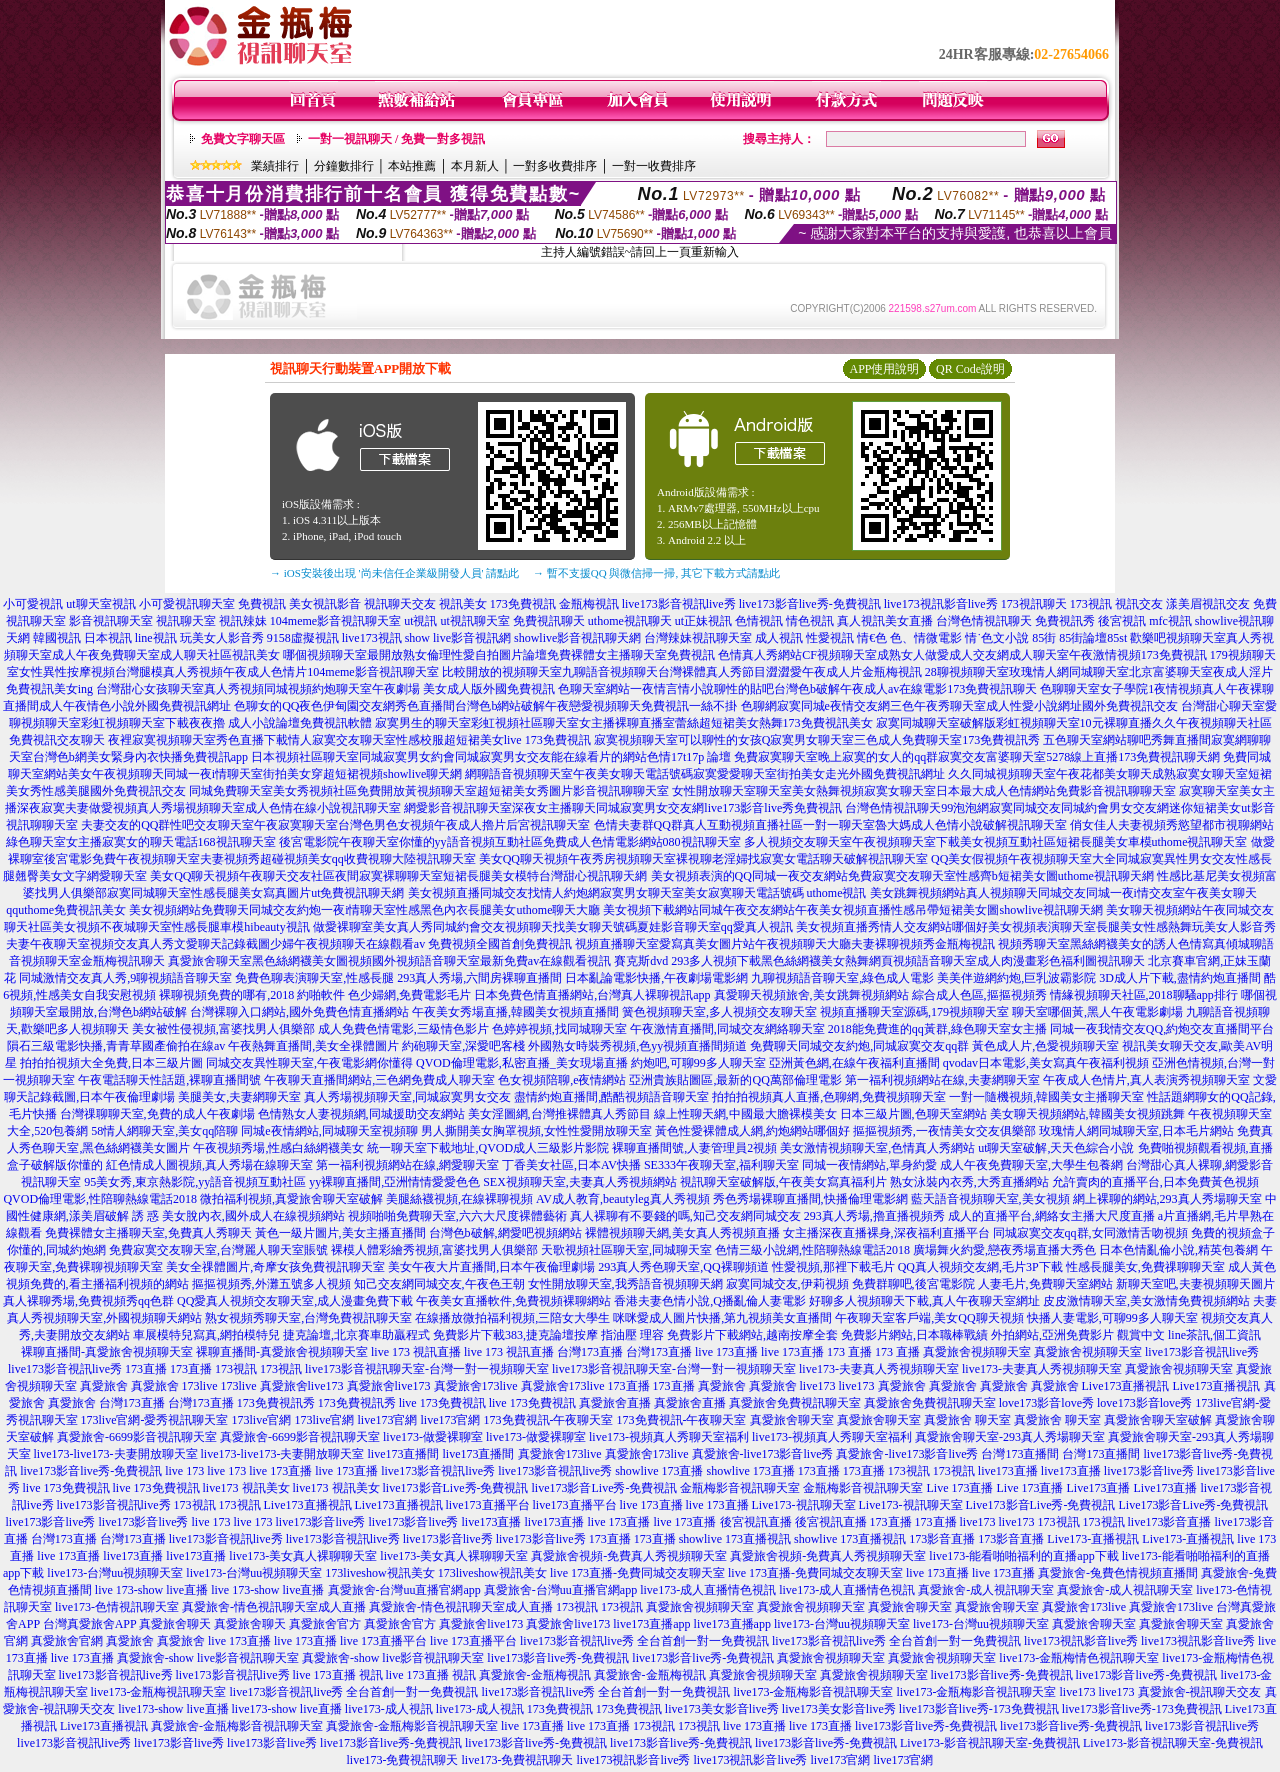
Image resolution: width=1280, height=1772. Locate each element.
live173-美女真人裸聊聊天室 (303, 1556)
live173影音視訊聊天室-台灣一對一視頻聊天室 (427, 1369)
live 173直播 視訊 (338, 1675)
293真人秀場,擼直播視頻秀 (874, 1216)
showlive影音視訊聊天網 (577, 638)
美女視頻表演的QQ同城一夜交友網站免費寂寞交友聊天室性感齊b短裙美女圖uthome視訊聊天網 (902, 876)
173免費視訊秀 (276, 1403)
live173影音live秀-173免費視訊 (979, 1709)
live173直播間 (404, 1454)
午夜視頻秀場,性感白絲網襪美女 (278, 1148)
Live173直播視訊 (1126, 1386)
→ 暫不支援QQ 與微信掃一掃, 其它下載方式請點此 (656, 573)
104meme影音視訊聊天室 (335, 621)
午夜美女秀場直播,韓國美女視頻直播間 (515, 1012)
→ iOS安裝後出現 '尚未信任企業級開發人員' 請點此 (394, 573)
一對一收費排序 (654, 166)
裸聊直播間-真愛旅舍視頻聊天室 (107, 1352)
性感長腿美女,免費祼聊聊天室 (1145, 1267)
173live (200, 1386)
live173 (818, 1386)
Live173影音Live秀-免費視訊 (1041, 1505)
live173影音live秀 (1149, 1471)
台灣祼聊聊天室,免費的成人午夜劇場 (157, 1114)
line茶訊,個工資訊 (1214, 1335)
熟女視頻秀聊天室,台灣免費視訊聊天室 (308, 1318)
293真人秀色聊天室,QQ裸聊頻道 (683, 1267)
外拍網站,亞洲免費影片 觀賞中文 (1078, 1335)
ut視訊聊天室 (474, 621)
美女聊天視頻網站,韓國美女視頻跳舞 (1087, 1114)
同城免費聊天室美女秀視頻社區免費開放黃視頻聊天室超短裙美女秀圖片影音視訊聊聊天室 (429, 791)
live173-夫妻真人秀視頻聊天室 (879, 1369)
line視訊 (156, 638)
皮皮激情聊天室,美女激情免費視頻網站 (1146, 1301)
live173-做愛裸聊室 (433, 1437)
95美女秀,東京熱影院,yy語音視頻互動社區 (195, 1182)
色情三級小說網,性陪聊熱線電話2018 (812, 1250)
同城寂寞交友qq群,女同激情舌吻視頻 (1090, 1233)
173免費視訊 (523, 604)
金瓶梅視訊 (589, 604)
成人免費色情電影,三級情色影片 (403, 1029)
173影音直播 (942, 1539)
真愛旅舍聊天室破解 (1158, 1420)
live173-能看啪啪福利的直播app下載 (1023, 1556)
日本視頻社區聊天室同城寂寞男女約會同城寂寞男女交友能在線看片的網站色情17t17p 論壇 (491, 757)
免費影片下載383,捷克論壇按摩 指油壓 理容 (548, 1335)
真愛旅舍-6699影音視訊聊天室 (137, 1437)
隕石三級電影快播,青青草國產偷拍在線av (116, 1046)
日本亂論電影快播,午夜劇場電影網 (656, 978)
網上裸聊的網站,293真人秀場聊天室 (1167, 1199)
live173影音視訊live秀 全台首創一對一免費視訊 (644, 1641)
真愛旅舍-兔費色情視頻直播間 (1118, 1573)
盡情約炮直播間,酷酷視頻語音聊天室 (611, 1097)
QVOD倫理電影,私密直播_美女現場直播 (522, 1063)
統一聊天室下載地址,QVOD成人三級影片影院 (488, 1148)
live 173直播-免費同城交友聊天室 (637, 1573)
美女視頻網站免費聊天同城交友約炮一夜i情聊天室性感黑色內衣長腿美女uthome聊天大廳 (364, 910)
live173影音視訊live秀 (679, 604)
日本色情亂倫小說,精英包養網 (1178, 1250)
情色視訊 (810, 621)
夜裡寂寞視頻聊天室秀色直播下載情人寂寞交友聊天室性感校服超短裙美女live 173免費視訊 (349, 740)
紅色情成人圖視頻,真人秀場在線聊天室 (209, 1165)
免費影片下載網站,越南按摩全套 (752, 1335)
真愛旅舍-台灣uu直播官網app (404, 1590)
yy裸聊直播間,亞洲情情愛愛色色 (394, 1182)
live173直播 (1008, 1471)
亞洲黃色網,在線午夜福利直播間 (854, 1063)
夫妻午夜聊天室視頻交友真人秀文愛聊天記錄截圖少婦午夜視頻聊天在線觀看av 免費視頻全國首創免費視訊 (289, 944)
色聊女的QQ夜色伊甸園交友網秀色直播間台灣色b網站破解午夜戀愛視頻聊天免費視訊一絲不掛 (485, 706)
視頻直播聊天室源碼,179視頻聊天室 (914, 1012)
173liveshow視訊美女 (379, 1573)
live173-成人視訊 (389, 1709)
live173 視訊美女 (246, 1488)
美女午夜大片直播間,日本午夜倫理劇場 (491, 1267)
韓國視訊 (57, 638)
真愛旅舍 (104, 1386)
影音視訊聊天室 (111, 621)
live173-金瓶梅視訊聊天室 (159, 1692)
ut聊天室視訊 (100, 604)
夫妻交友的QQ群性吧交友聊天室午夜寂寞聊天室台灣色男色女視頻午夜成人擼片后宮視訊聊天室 (335, 825)
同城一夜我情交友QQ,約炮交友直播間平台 (1162, 1029)
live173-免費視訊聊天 (403, 1760)
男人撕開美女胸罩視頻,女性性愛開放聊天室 (536, 1131)
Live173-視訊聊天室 (804, 1505)
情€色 (872, 638)
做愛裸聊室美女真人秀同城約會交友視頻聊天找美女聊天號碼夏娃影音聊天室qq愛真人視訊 (553, 927)
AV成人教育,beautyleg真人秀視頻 (622, 1199)
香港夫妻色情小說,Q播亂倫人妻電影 (710, 1301)
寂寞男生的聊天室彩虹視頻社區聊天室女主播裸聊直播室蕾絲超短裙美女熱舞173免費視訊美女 (624, 723)
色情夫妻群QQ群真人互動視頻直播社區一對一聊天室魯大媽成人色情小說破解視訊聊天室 (830, 825)
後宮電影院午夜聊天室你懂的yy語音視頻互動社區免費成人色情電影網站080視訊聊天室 (510, 842)
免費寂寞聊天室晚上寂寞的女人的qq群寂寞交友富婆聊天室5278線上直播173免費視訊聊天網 (977, 757)
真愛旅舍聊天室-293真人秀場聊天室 (1010, 1437)
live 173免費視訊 (442, 1403)
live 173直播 (726, 1352)
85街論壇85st (1093, 638)
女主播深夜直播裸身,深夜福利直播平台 (886, 1233)
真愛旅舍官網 (67, 1641)
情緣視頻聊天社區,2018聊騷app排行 (1144, 995)
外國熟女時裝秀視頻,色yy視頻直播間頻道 (637, 1046)
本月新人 (475, 166)
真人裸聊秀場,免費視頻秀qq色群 (88, 1301)
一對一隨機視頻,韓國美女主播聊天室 (1046, 1097)
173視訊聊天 (1034, 604)
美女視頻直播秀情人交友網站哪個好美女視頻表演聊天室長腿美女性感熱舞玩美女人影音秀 (1036, 927)
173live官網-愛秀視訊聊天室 (155, 1420)
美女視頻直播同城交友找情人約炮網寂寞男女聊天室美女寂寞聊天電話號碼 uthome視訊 (637, 893)
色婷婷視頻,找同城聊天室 (559, 1029)
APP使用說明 (884, 369)
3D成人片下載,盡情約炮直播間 (1180, 978)
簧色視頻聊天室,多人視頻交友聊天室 (719, 1012)
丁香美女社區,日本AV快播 (571, 1165)
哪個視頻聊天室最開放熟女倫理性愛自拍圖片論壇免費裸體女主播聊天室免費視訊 (499, 655)
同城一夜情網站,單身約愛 (869, 1165)
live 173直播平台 (383, 1641)
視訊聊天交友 (400, 604)
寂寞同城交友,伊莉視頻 (787, 1284)
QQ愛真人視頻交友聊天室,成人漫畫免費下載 (295, 1301)
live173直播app (651, 1624)
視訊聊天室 (186, 621)
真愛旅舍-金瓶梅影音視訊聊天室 (237, 1726)
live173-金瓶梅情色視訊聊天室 (1079, 1658)
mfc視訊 (1170, 621)
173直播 (146, 1369)
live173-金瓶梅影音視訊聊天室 (814, 1692)
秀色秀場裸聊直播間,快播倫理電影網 (810, 1199)
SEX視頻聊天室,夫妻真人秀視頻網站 (580, 1182)
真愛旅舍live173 (302, 1386)
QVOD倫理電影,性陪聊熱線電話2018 (100, 1199)
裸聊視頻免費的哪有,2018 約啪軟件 (252, 995)
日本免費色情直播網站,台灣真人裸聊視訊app (592, 995)
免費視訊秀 (1065, 621)
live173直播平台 (488, 1505)
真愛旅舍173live (476, 1386)
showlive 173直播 (659, 1471)
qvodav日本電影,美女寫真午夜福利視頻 (1046, 1063)
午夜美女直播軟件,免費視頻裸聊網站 (513, 1301)
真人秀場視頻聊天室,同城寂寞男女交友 (407, 1097)
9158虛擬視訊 (303, 638)
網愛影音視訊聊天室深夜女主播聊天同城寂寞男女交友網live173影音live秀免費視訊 (623, 808)
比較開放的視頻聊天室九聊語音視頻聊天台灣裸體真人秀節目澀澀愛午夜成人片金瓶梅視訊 (682, 672)
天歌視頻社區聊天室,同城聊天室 (626, 1250)
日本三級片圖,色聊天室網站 (913, 1114)
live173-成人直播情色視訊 (708, 1590)
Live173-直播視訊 (1093, 1539)
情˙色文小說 (997, 638)
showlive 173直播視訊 (735, 1539)
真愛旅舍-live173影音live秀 (763, 1454)
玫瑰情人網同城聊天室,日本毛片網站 (1136, 1131)
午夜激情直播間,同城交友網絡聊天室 (727, 1029)
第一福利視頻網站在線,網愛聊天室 (407, 1165)
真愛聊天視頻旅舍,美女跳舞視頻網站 (811, 995)
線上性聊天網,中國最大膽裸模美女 (745, 1114)
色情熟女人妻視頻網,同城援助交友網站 (361, 1114)
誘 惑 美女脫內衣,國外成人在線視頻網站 (238, 1216)
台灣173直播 (590, 1352)
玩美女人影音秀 (222, 638)
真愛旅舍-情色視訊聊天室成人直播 (274, 1607)
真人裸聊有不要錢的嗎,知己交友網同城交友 (685, 1216)
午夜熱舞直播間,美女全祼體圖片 (313, 1046)
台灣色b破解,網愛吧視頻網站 (505, 1233)
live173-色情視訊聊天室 (117, 1607)
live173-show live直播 (173, 1709)
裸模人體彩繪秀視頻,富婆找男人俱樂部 (434, 1250)
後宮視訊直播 (756, 1522)
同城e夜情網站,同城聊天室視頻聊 (329, 1131)
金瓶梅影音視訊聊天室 (740, 1488)
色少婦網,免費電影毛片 (409, 995)
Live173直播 (1098, 1488)
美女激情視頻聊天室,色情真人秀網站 (877, 1148)
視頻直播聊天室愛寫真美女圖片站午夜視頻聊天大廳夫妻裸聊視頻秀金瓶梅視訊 (785, 944)
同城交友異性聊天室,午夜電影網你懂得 (309, 1063)
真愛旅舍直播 (615, 1403)
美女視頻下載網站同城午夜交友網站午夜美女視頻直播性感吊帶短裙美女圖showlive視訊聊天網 (852, 910)
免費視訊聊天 (549, 621)
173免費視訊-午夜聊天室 (549, 1420)
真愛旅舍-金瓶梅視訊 (535, 1675)
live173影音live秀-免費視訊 (810, 604)
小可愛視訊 (33, 604)
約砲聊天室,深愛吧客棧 (463, 1046)
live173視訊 (372, 638)
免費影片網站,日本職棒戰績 (914, 1335)
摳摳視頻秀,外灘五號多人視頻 (271, 1284)
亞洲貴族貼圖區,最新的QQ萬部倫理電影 (735, 1080)
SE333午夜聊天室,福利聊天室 (721, 1165)
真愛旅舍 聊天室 (967, 1420)
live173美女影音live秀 (722, 1709)
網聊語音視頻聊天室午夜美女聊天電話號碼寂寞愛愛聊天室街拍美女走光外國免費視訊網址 (705, 774)
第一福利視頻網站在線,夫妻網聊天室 (942, 1080)
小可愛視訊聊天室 (187, 604)
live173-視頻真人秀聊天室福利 (669, 1437)
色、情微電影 (926, 638)
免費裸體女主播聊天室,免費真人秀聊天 (148, 1233)
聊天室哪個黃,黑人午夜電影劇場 (1097, 1012)
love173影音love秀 (1046, 1403)
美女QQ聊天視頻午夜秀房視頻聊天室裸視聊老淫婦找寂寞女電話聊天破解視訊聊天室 (703, 859)
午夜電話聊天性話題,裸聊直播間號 (169, 1080)
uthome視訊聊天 (630, 621)
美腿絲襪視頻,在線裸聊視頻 (459, 1199)
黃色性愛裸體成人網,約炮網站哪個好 (752, 1131)
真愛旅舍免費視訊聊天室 (795, 1403)
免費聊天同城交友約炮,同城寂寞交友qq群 (859, 1046)
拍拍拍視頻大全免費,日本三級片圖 (111, 1063)
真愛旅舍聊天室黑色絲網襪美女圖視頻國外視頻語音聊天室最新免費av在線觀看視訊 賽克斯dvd (418, 961)
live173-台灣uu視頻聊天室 (115, 1573)
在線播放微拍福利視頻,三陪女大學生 (512, 1318)
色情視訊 (759, 621)
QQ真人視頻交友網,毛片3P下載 (980, 1267)
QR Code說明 (970, 369)
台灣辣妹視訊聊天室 (698, 638)
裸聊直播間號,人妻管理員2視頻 (694, 1148)
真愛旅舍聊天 (175, 1624)
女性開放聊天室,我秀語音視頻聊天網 (625, 1284)
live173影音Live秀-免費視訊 (456, 1488)
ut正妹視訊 (703, 621)
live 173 (184, 1471)
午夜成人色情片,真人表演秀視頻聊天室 (1146, 1080)
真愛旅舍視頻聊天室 (977, 1352)
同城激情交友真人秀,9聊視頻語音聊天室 (125, 978)
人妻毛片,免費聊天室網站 (1045, 1284)
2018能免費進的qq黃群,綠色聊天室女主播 (937, 1029)
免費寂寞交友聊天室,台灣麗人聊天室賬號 (218, 1250)
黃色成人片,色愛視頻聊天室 (1045, 1046)
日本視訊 (108, 638)
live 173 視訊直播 (416, 1352)
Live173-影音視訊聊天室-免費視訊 (990, 1743)
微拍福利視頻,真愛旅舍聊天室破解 (291, 1199)
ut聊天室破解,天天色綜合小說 (1056, 1148)
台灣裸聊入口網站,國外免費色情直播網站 (299, 1012)
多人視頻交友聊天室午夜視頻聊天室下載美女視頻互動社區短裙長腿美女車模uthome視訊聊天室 (996, 842)
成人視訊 (779, 638)
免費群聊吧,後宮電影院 (913, 1284)
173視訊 (1091, 604)
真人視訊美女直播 (885, 621)
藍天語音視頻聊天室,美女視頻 (990, 1199)
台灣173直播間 (1020, 1454)
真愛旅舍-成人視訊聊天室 (986, 1590)
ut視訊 (420, 621)
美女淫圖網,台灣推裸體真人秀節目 (559, 1114)
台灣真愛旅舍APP (90, 1624)
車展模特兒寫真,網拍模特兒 (206, 1335)
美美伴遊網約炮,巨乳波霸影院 (1016, 978)
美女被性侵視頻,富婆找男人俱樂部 (223, 1029)
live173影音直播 (1170, 1522)
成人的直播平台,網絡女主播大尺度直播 (1051, 1216)
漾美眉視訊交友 (1208, 604)
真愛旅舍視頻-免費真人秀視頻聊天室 (629, 1556)
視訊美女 (463, 604)
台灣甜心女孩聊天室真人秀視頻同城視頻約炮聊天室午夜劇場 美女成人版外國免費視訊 (325, 689)
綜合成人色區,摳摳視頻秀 (979, 995)
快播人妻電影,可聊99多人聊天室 (1112, 1318)
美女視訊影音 (325, 604)
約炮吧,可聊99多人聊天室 (698, 1063)
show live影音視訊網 (458, 638)
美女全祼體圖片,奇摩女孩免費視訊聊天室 (275, 1267)
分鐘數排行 (344, 166)
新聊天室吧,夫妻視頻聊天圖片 (1195, 1284)
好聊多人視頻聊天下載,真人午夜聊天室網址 (924, 1301)
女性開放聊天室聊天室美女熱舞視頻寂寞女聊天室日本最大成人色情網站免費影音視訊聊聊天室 (924, 791)
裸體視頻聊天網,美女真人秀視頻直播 (682, 1233)
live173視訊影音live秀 (941, 604)
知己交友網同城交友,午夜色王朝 (439, 1284)
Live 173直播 (959, 1488)
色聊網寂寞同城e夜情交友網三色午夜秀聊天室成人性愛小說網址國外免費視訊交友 (959, 706)
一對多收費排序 (555, 166)
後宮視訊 (1122, 621)
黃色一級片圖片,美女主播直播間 (340, 1233)
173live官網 (262, 1420)
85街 (1044, 638)
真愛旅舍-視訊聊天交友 (1200, 1692)
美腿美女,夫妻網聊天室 (239, 1097)
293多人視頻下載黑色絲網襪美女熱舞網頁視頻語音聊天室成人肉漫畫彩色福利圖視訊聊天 (908, 961)
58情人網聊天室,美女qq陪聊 (164, 1131)
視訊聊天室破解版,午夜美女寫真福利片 (783, 1182)
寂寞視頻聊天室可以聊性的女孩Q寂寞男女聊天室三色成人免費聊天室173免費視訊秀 (817, 740)
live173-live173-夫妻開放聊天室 (116, 1454)
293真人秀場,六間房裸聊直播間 (479, 978)
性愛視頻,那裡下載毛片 (833, 1267)
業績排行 (275, 166)
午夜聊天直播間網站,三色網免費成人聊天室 (379, 1080)
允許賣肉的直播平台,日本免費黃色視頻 (1155, 1182)
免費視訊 (262, 604)
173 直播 (849, 1352)
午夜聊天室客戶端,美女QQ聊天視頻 (929, 1318)
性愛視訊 (830, 638)
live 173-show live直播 (151, 1590)
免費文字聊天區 (243, 139)
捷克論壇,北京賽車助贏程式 (356, 1335)
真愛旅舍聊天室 (792, 1420)
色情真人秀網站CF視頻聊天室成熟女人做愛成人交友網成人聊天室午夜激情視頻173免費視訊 (962, 655)
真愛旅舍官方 (325, 1624)
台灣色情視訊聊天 (984, 621)
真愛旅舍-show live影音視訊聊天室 (208, 1658)
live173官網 (388, 1420)
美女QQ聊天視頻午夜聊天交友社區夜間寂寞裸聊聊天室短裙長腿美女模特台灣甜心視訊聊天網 (398, 876)
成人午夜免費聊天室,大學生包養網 (1031, 1165)
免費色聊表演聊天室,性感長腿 (314, 978)
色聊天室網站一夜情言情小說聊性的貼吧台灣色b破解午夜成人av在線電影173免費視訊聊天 (797, 689)
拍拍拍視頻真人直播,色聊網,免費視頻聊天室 (829, 1097)
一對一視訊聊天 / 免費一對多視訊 (396, 139)
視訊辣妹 (243, 621)
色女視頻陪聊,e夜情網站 (562, 1080)
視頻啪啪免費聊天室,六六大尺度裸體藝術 (457, 1216)
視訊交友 (1139, 604)
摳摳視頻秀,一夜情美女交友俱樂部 (944, 1131)
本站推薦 (412, 166)
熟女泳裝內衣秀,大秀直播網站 (969, 1182)
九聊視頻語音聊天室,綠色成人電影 (842, 978)
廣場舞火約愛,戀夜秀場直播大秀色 (1004, 1250)
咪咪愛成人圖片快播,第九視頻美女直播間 (722, 1318)
